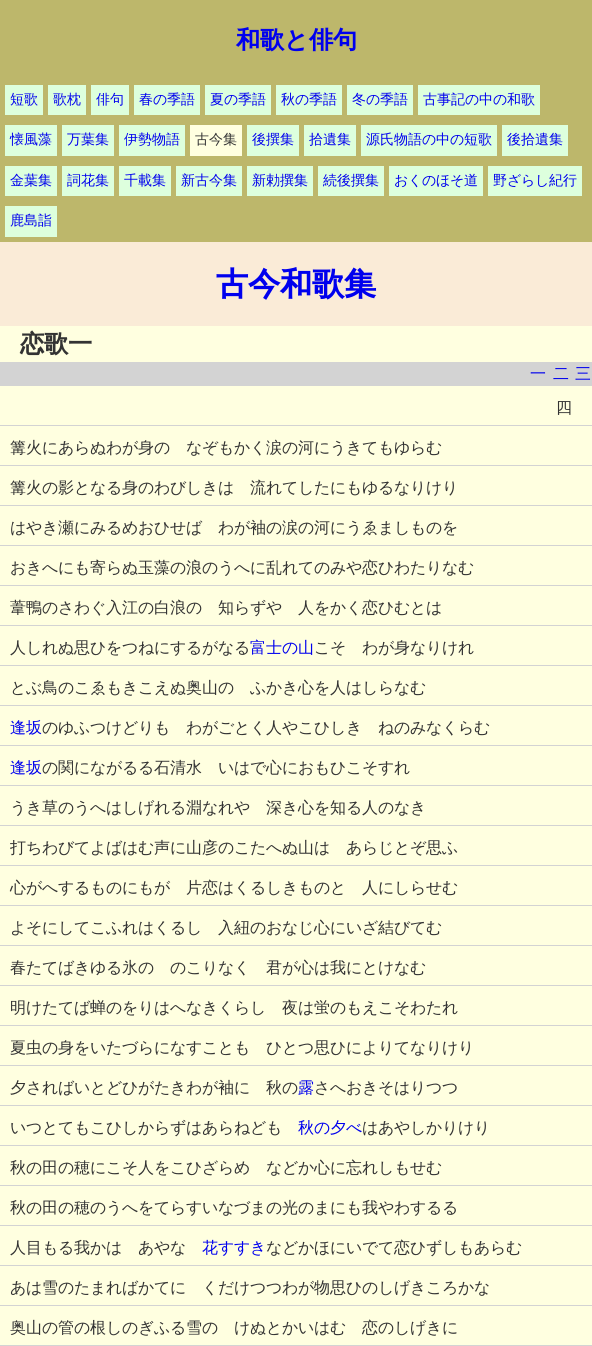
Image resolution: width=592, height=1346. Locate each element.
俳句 (110, 99)
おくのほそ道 (436, 180)
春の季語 (167, 99)
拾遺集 (330, 139)
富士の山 (282, 647)
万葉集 (88, 139)
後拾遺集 (535, 139)
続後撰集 (351, 180)
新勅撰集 (280, 180)
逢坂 (26, 727)
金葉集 (31, 180)
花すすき (234, 1247)
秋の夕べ (330, 1127)
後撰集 (273, 139)
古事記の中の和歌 (479, 99)
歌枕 (67, 99)
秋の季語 (309, 99)
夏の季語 (238, 99)
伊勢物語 (152, 139)
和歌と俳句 (296, 40)
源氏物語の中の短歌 (429, 139)
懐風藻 (31, 139)
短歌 (24, 99)
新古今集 (209, 180)
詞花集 (88, 180)
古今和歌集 (296, 284)
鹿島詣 (31, 220)
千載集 (145, 180)
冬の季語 (380, 99)
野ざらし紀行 (535, 180)
